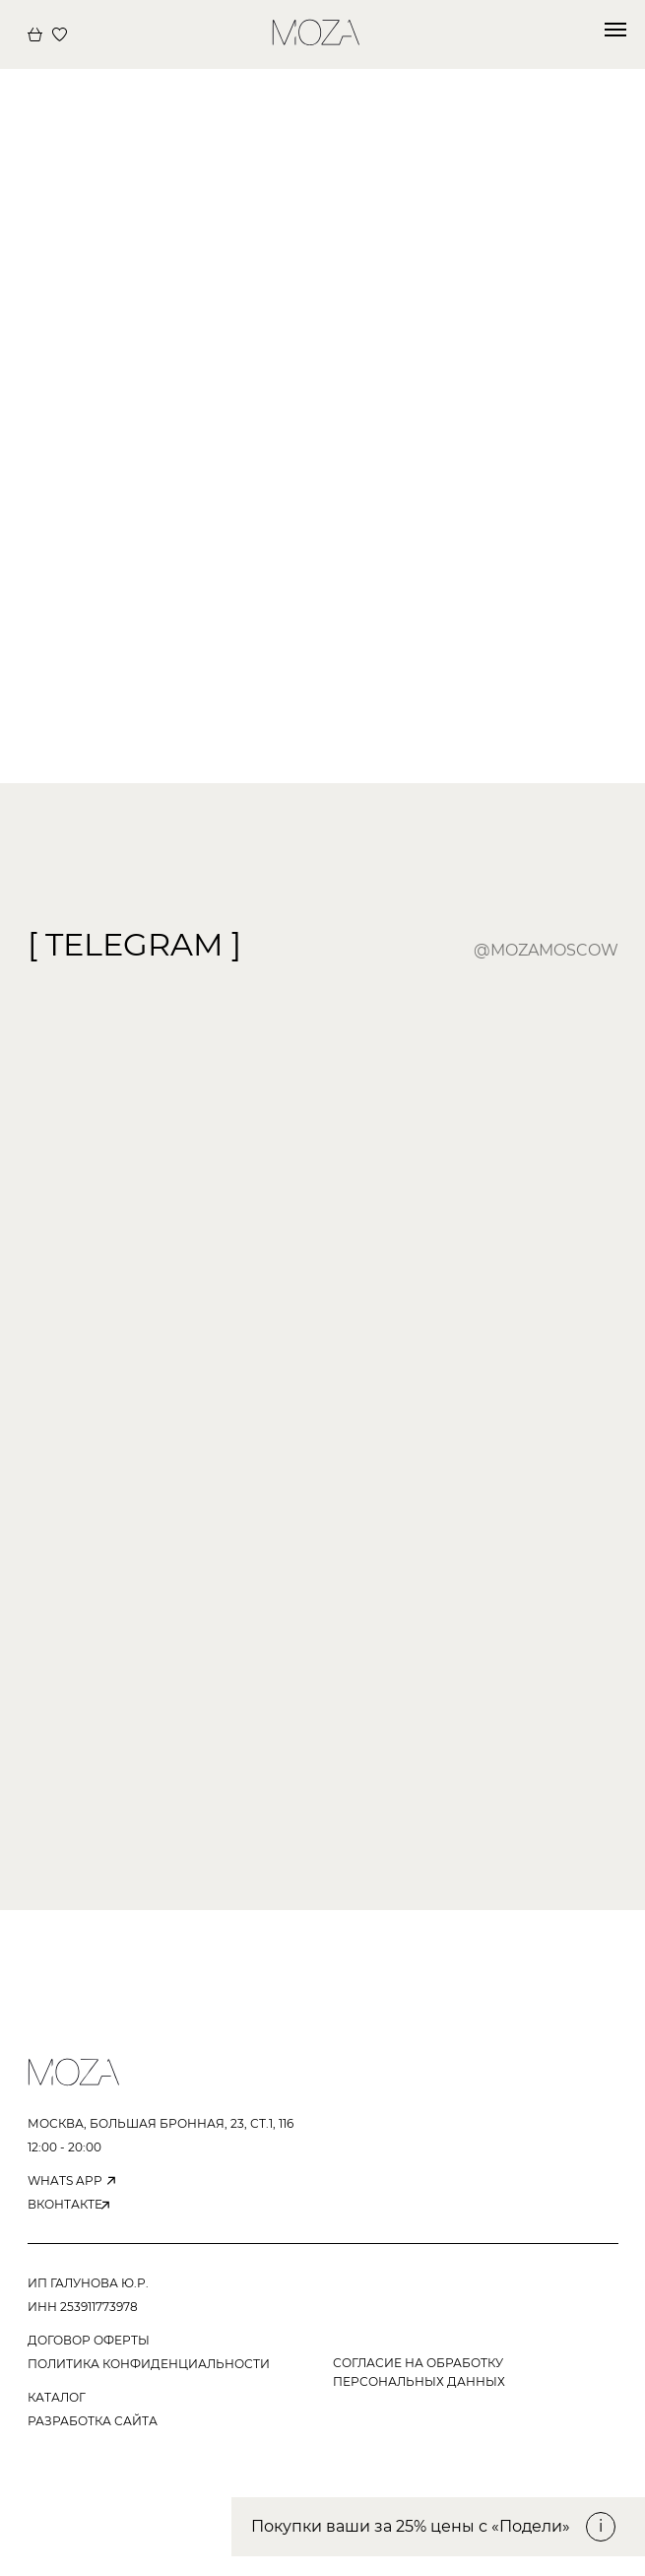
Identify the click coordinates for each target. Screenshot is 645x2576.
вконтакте (65, 2204)
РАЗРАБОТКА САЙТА (93, 2420)
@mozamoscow (546, 950)
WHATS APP (65, 2180)
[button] (438, 2526)
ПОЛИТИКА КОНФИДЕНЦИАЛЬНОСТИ (149, 2363)
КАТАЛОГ (57, 2397)
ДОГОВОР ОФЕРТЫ (89, 2340)
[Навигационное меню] (615, 29)
